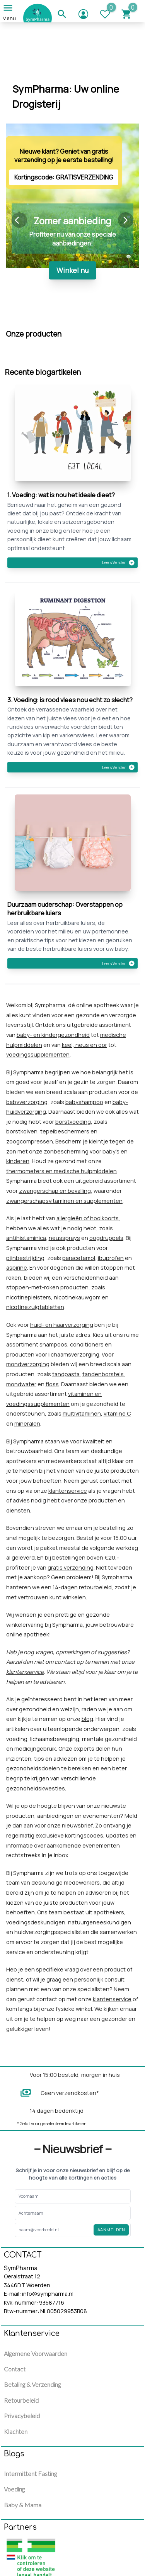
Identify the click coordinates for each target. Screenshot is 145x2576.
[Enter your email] (53, 2230)
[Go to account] (88, 12)
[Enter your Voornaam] (44, 2196)
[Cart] (132, 12)
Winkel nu (72, 270)
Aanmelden (111, 2229)
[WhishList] (110, 12)
